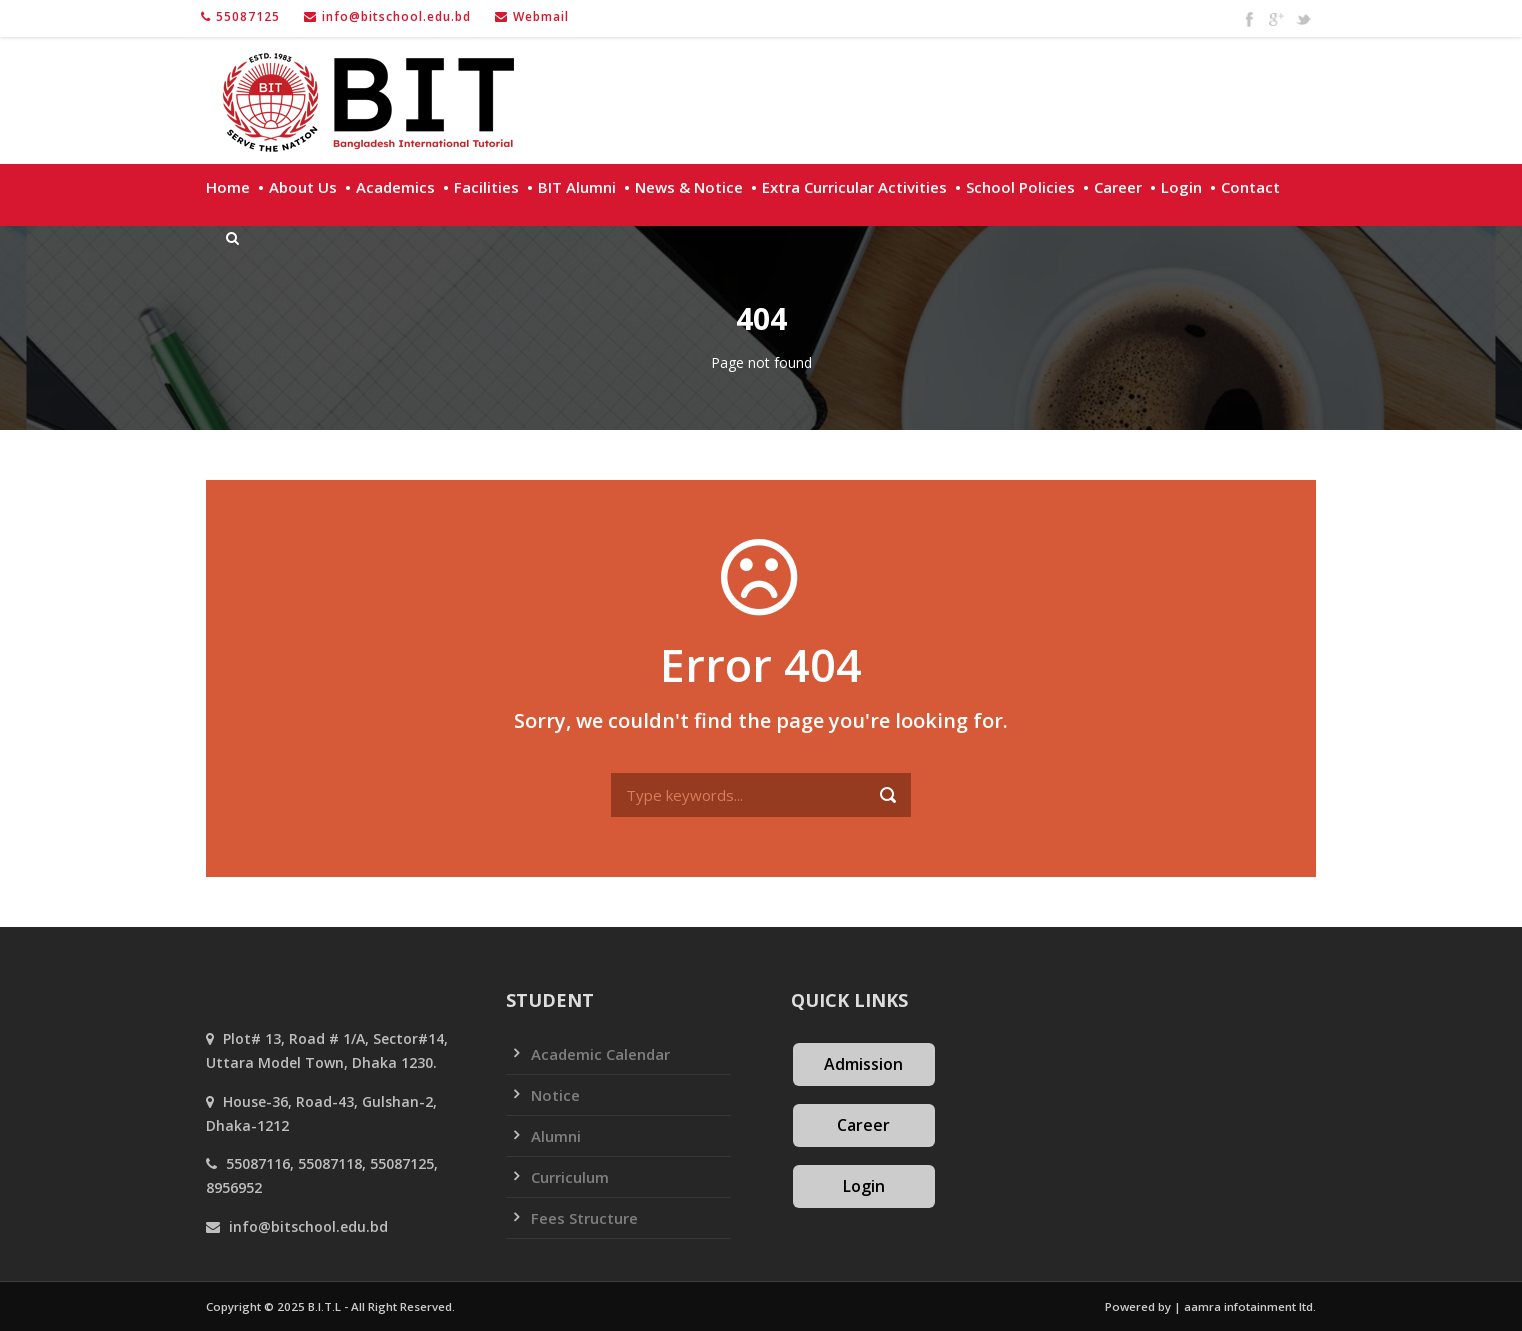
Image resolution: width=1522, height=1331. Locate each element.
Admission (863, 1064)
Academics (395, 187)
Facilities (486, 187)
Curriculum (570, 1177)
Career (1118, 187)
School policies (1020, 187)
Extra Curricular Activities (854, 187)
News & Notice (689, 187)
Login (1181, 187)
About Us (303, 187)
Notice (555, 1095)
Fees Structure (584, 1218)
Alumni (556, 1136)
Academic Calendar (600, 1054)
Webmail (541, 16)
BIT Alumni (577, 187)
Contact (1250, 187)
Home (228, 187)
